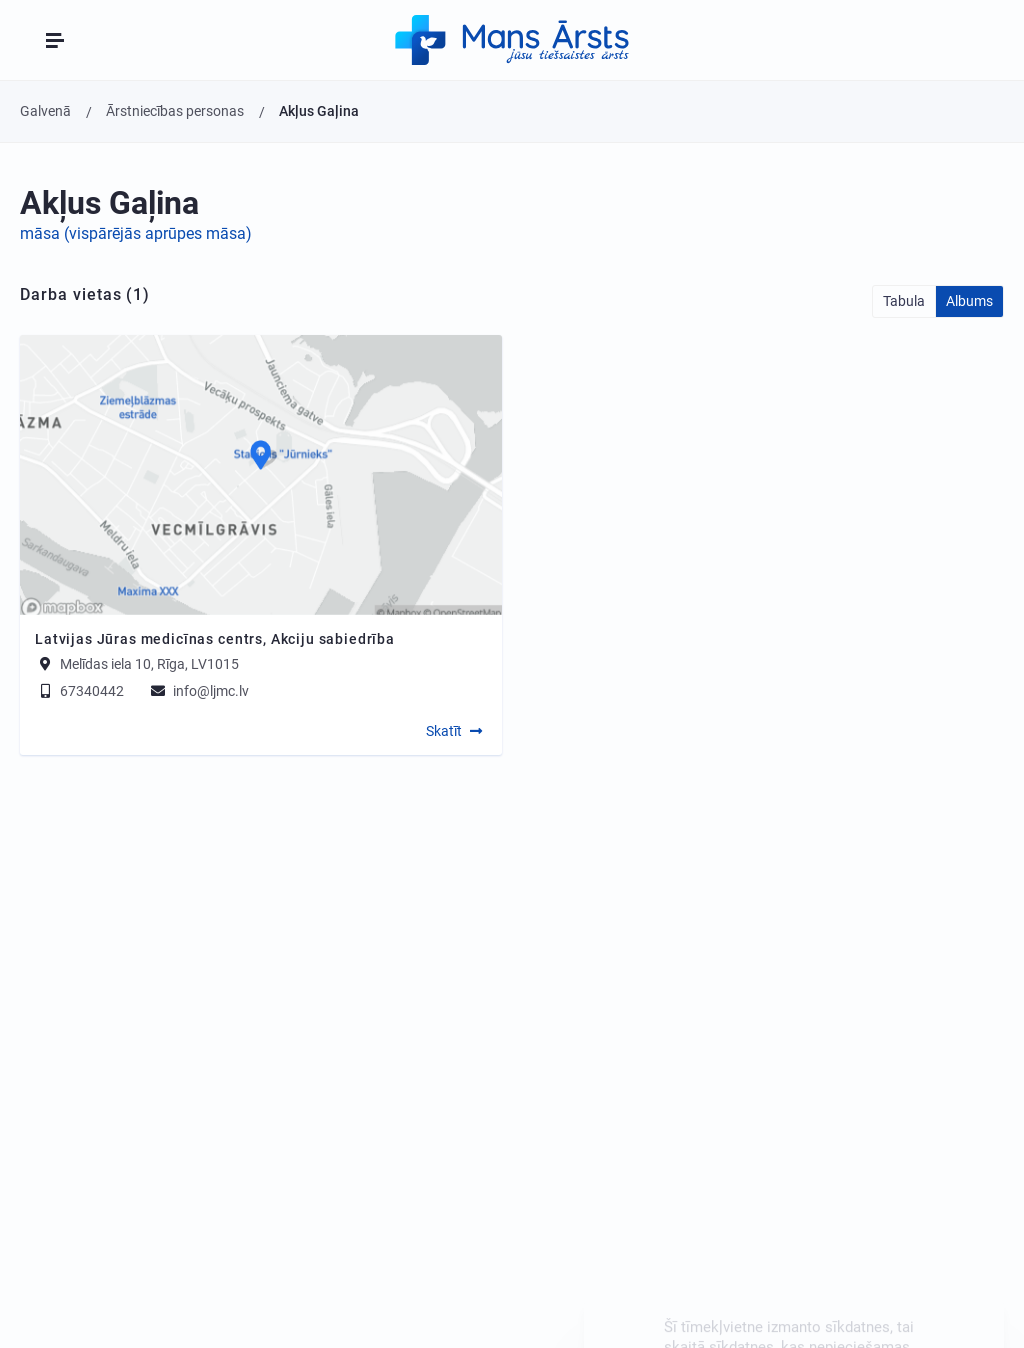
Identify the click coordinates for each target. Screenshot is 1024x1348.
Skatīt (444, 731)
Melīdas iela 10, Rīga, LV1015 (149, 664)
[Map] (261, 475)
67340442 (79, 691)
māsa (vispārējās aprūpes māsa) (136, 233)
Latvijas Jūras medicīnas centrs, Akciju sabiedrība (215, 639)
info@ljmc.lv (198, 691)
